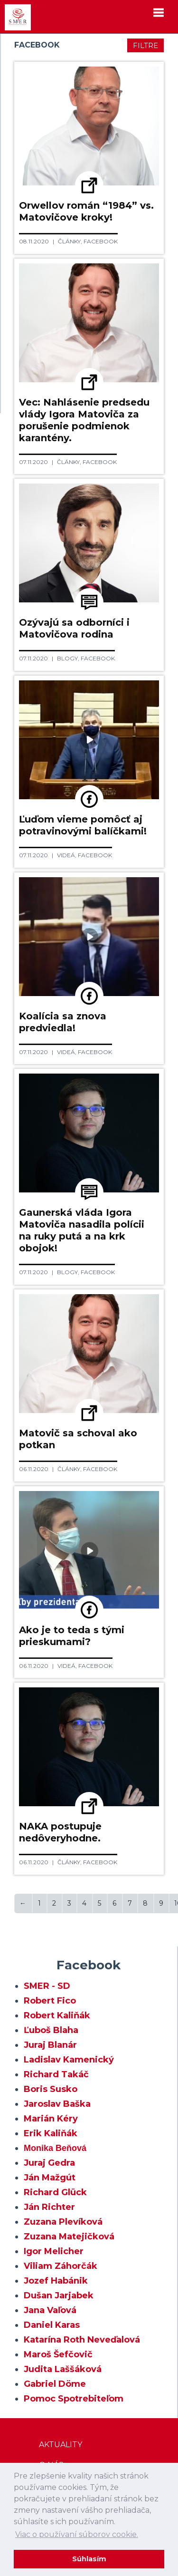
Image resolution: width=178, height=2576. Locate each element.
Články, (71, 241)
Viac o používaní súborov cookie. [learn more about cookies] (76, 2534)
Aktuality (60, 2444)
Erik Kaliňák (50, 2133)
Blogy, (69, 658)
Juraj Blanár (50, 2045)
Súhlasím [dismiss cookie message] (89, 2559)
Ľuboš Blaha (51, 2030)
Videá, (67, 855)
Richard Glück (55, 2192)
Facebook (101, 241)
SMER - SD (47, 1986)
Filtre (145, 45)
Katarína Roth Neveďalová (82, 2339)
